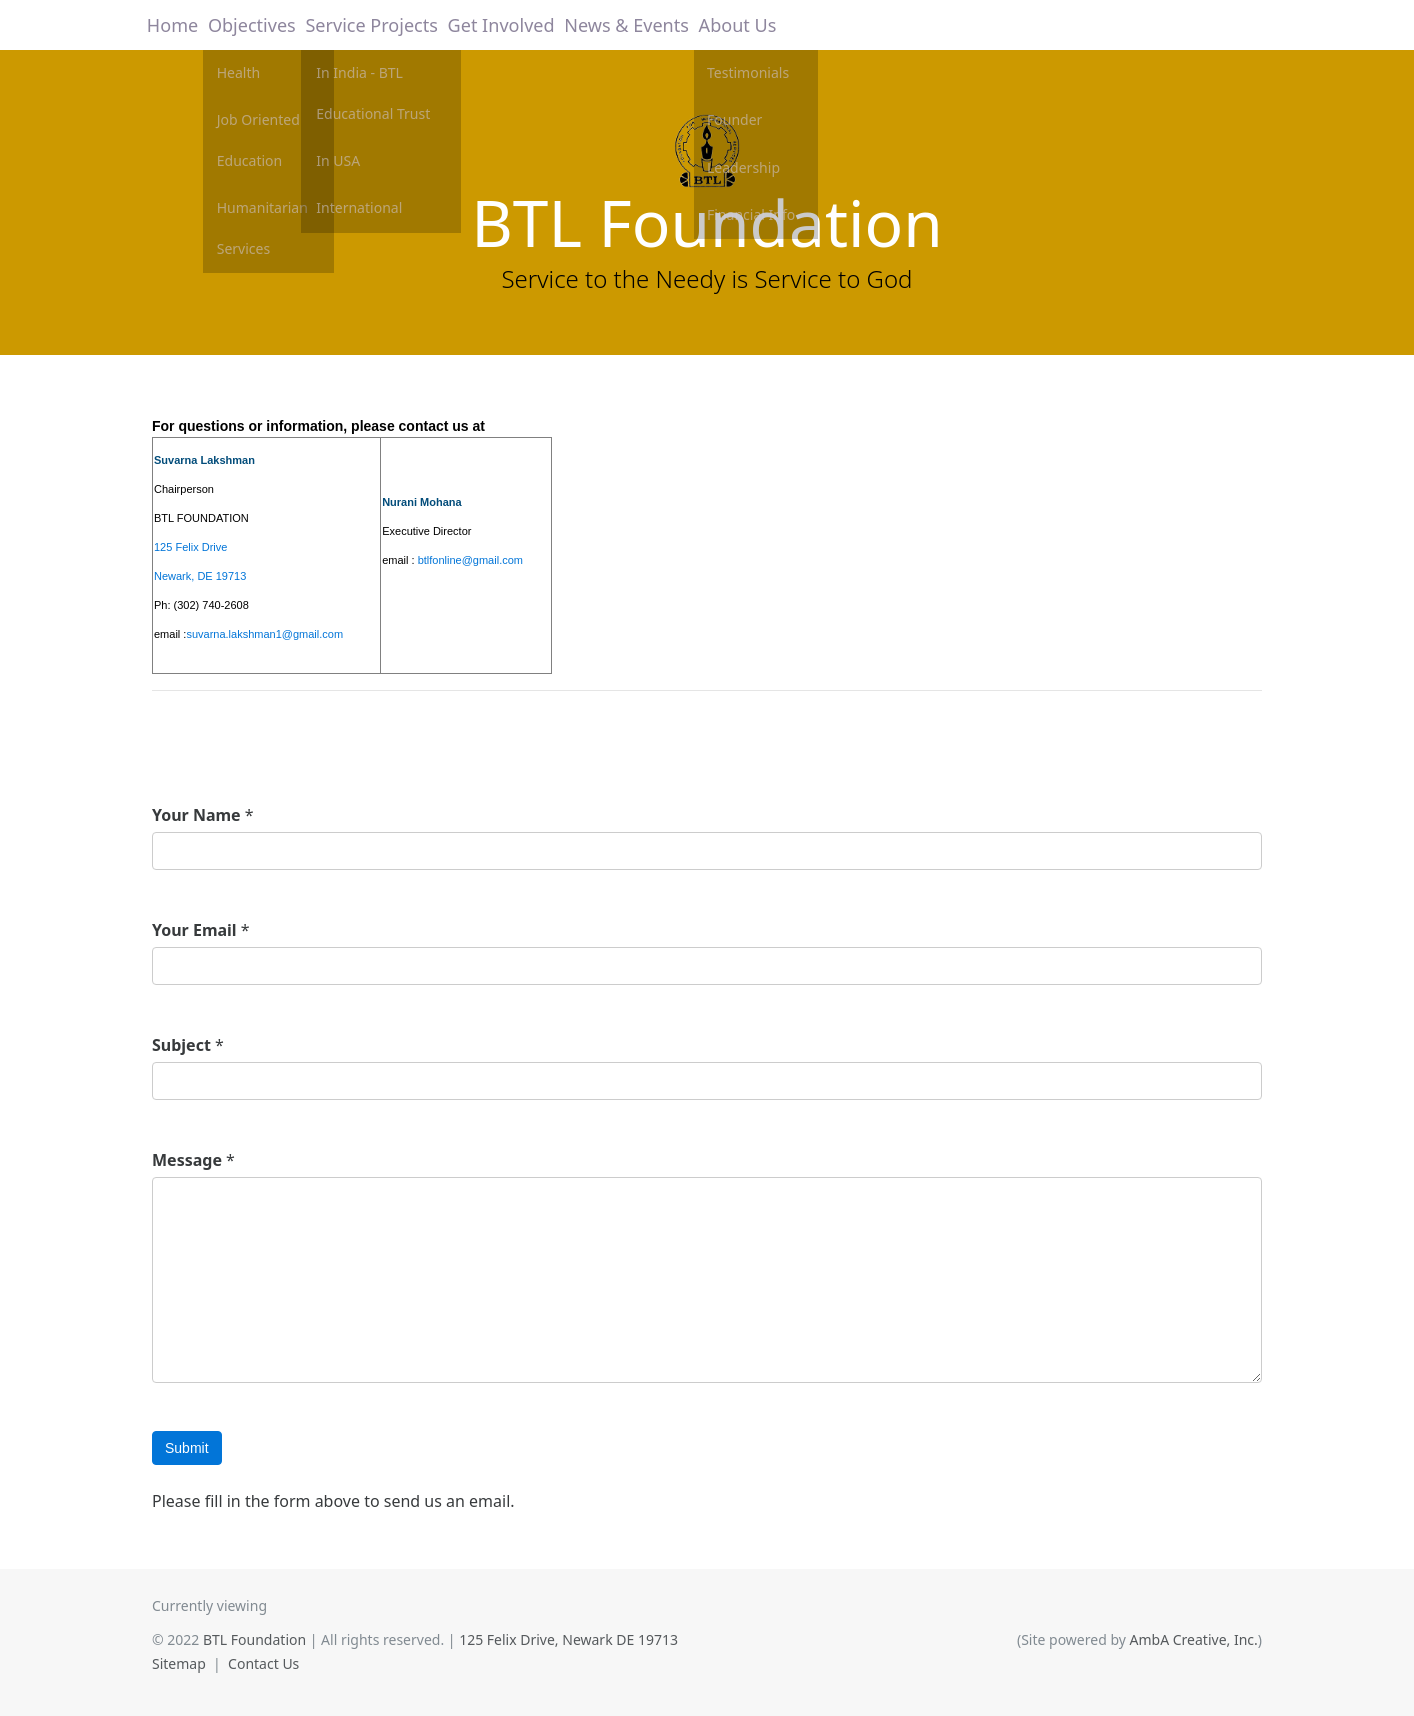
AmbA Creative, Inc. (1194, 1639)
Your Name (196, 815)
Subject (181, 1045)
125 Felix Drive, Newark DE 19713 (568, 1639)
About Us (727, 24)
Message (187, 1160)
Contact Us (263, 1663)
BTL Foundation (707, 222)
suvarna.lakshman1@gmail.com (264, 634)
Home (177, 24)
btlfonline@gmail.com (470, 560)
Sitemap (179, 1663)
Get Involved (499, 24)
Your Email (194, 930)
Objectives (261, 24)
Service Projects (376, 24)
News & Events (619, 24)
